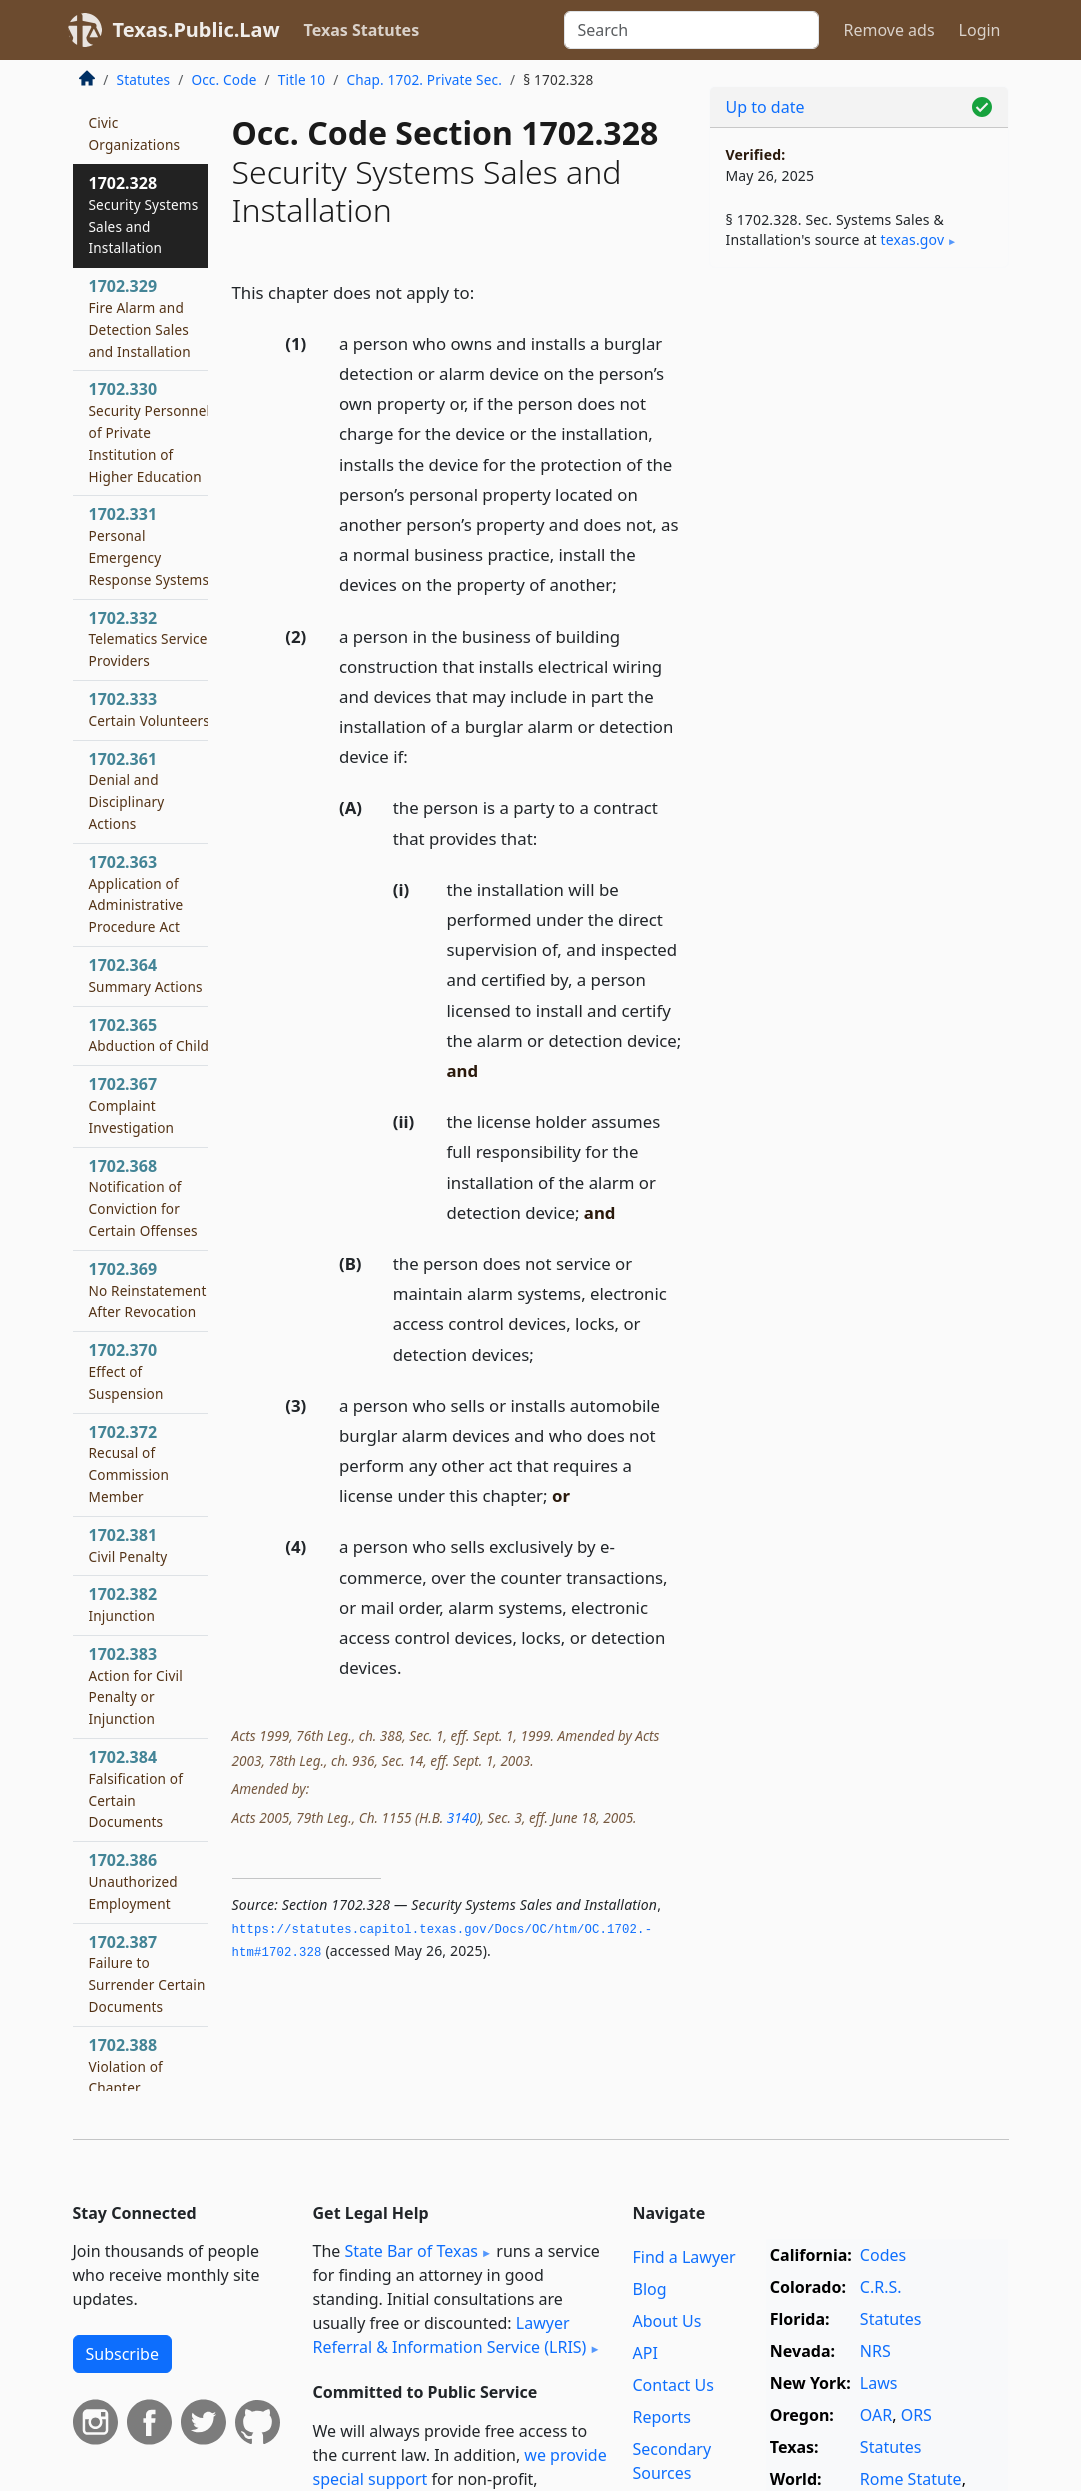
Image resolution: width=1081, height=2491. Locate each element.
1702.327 (135, 111)
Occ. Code (223, 79)
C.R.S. (881, 2287)
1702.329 (140, 317)
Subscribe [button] (122, 2354)
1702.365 (149, 1035)
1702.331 (149, 545)
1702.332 (148, 639)
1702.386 (133, 1881)
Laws (879, 2383)
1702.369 (148, 1290)
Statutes (144, 79)
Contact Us (672, 2385)
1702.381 (128, 1545)
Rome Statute (911, 2479)
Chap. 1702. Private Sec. (425, 79)
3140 (462, 1817)
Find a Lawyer (683, 2257)
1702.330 (150, 431)
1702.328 (144, 214)
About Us (666, 2321)
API (644, 2353)
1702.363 (136, 893)
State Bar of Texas (411, 2251)
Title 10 (302, 79)
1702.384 (136, 1788)
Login (980, 30)
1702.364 (146, 975)
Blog (649, 2289)
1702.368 (143, 1197)
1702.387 (147, 1973)
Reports (661, 2417)
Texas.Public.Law (196, 29)
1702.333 (150, 709)
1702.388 (126, 2066)
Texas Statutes (362, 30)
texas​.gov (912, 239)
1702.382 (123, 1604)
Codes (883, 2255)
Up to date (765, 107)
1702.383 (136, 1685)
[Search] (691, 30)
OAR (876, 2415)
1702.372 (129, 1463)
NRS (875, 2351)
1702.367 (132, 1105)
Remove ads (888, 30)
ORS (916, 2415)
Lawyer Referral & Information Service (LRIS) (450, 2335)
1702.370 (126, 1371)
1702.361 (127, 790)
